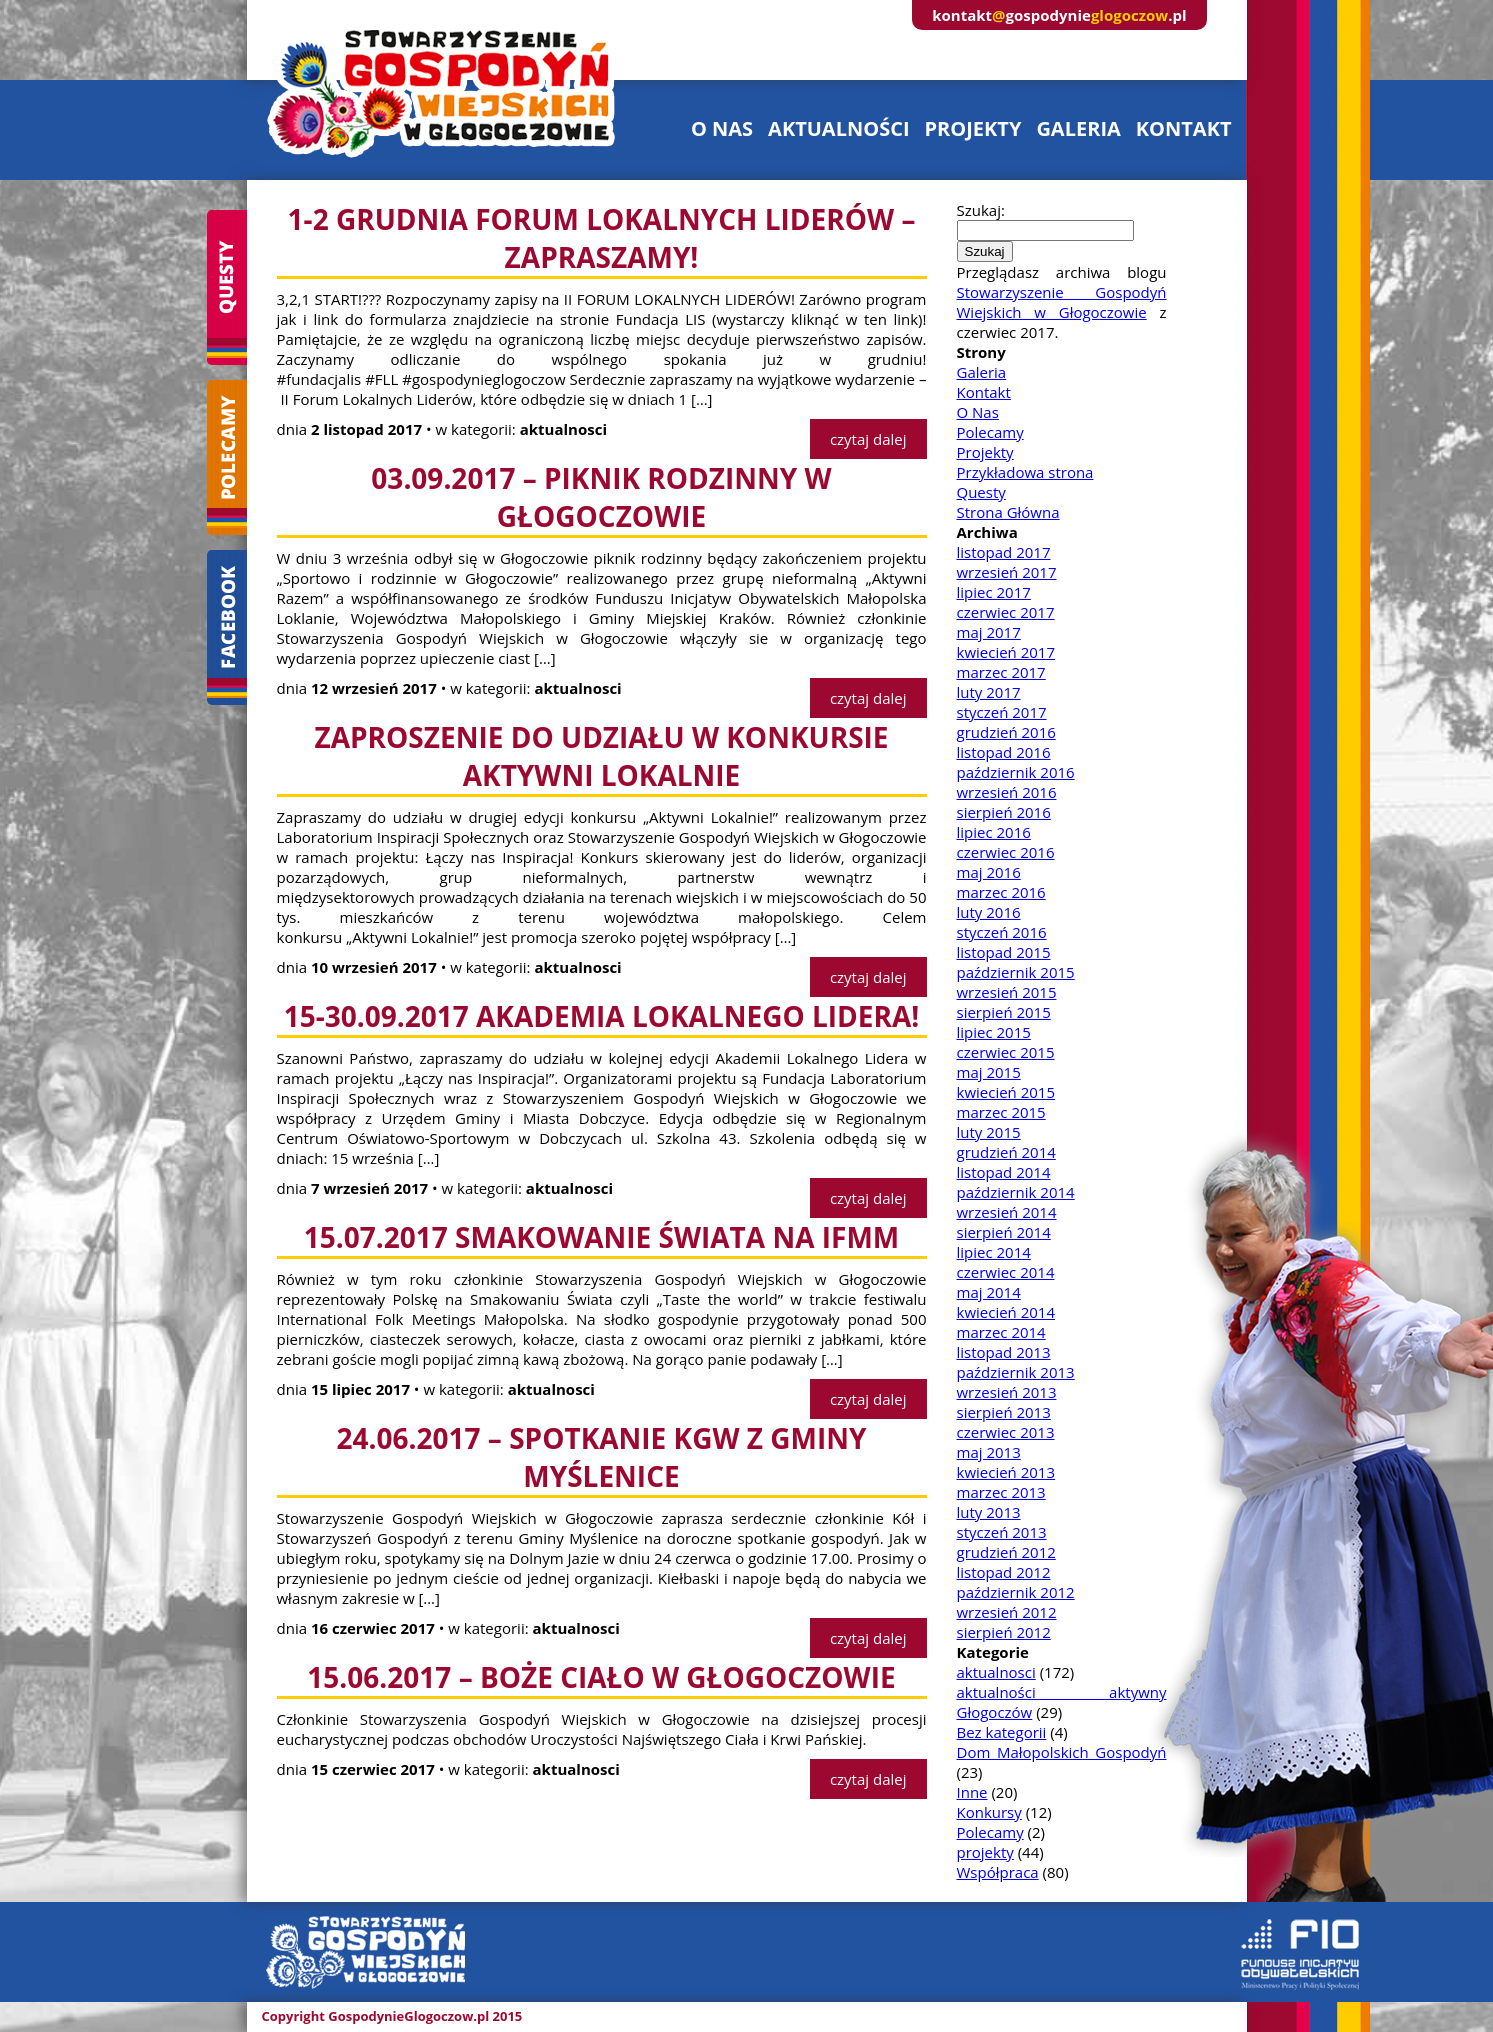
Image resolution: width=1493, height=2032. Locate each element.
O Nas (978, 412)
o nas (722, 128)
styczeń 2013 (1002, 1532)
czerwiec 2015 (1006, 1052)
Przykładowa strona (1025, 472)
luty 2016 (989, 912)
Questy (981, 492)
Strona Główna (1008, 512)
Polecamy (990, 432)
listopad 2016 (1004, 752)
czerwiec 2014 (1006, 1272)
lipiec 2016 (994, 832)
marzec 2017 (1001, 672)
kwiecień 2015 (1006, 1092)
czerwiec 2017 (1006, 612)
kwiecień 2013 (1006, 1472)
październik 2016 (1016, 772)
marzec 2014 (1001, 1332)
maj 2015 (989, 1072)
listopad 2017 (1004, 552)
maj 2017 (989, 632)
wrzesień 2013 (1007, 1392)
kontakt (1184, 128)
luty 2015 (989, 1132)
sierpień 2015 (1004, 1012)
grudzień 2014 (1006, 1152)
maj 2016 (989, 872)
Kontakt (984, 392)
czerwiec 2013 (1006, 1432)
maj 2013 (989, 1452)
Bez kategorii (1002, 1732)
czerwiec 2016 (1006, 852)
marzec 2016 (1001, 892)
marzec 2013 (1001, 1492)
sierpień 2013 (1004, 1412)
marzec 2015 (1001, 1112)
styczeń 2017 (1002, 712)
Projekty (985, 452)
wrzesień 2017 (1007, 572)
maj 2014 (989, 1292)
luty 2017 (989, 692)
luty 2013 (989, 1512)
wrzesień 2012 (1007, 1612)
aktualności (838, 128)
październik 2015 (1016, 972)
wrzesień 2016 (1007, 792)
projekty (973, 128)
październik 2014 (1016, 1192)
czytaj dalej (868, 439)
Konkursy (989, 1812)
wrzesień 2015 (1007, 992)
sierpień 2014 (1004, 1232)
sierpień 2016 (1004, 812)
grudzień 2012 (1006, 1552)
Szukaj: (981, 210)
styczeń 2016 (1002, 932)
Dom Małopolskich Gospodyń (1062, 1752)
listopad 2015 (1004, 952)
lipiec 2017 (994, 592)
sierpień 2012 (1004, 1632)
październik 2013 (1016, 1372)
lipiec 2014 (994, 1252)
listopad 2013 (1004, 1352)
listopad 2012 (1004, 1572)
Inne (972, 1792)
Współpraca (998, 1872)
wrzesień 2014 (1007, 1212)
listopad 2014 (1004, 1172)
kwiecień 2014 (1006, 1312)
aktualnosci (996, 1672)
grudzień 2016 (1006, 732)
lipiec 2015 (994, 1032)
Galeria (982, 372)
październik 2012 (1016, 1592)
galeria (1078, 128)
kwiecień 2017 (1006, 652)
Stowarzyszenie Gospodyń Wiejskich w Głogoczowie (1062, 302)
